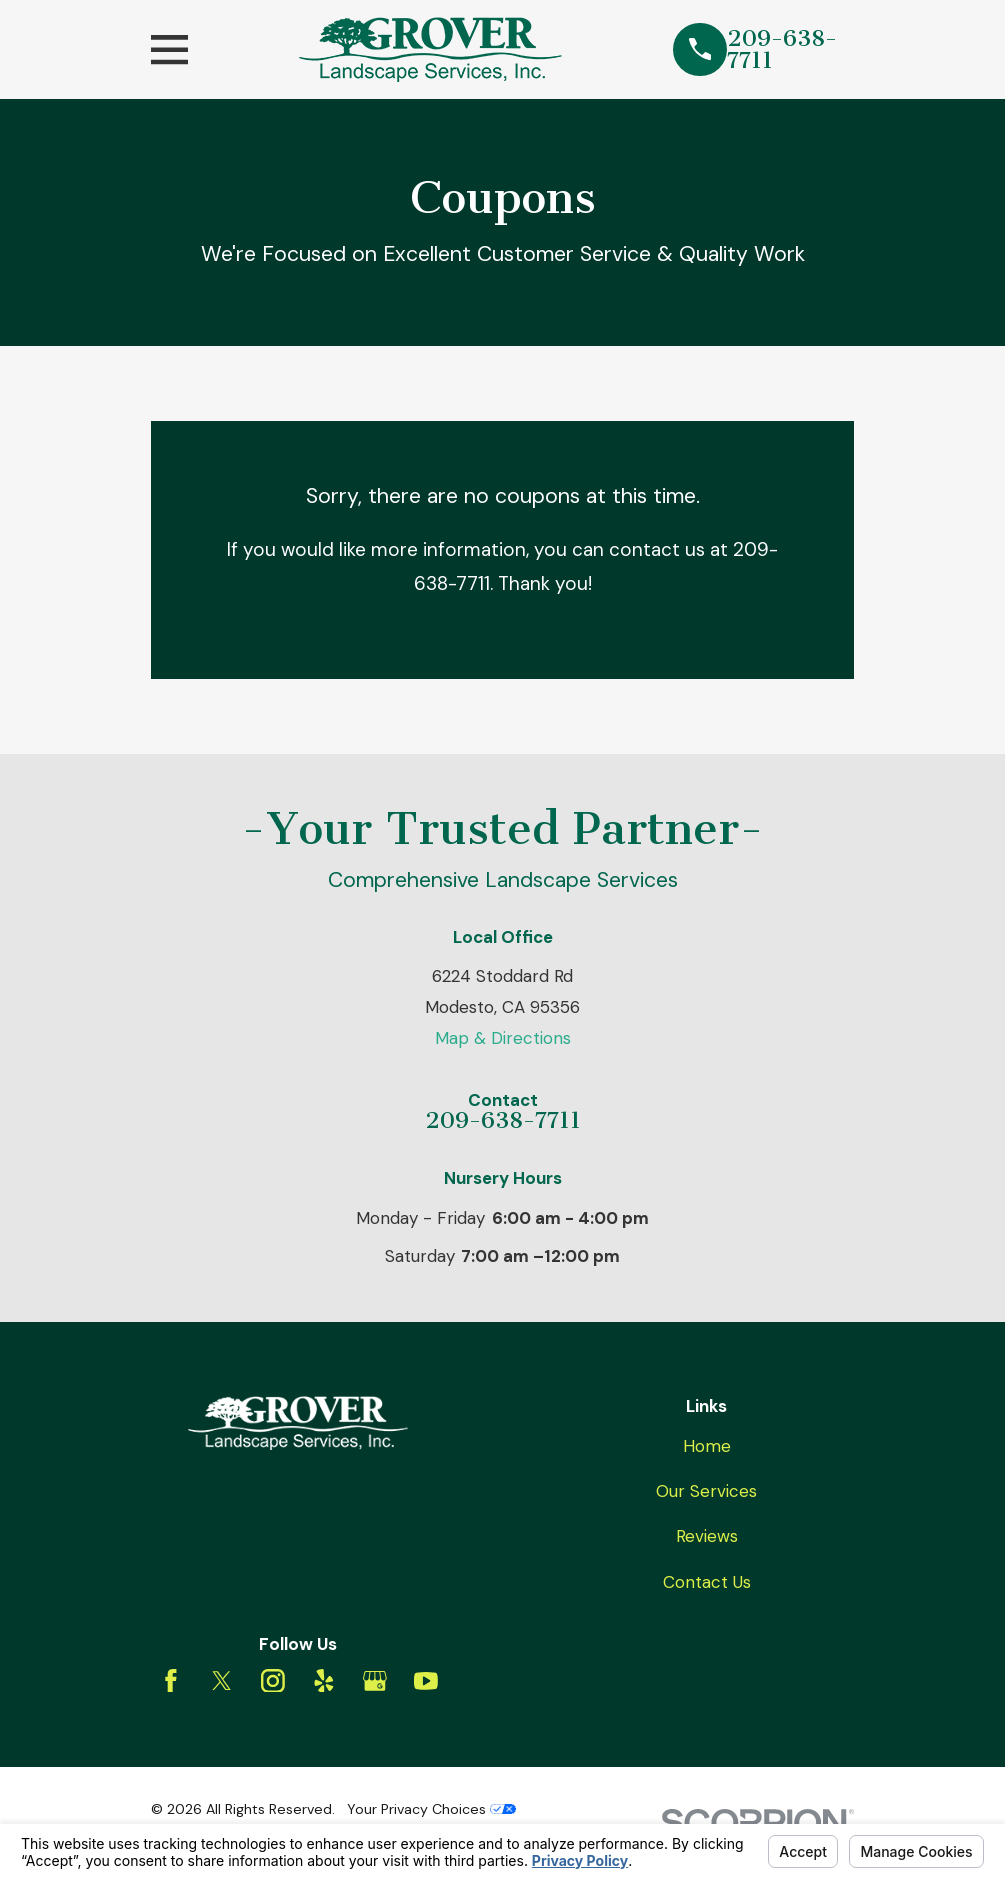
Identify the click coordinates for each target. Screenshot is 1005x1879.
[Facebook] (171, 1681)
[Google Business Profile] (375, 1681)
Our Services (706, 1491)
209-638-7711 (782, 49)
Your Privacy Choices (431, 1809)
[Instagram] (273, 1681)
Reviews (707, 1536)
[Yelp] (324, 1681)
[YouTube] (426, 1681)
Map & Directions (503, 1038)
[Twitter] (222, 1681)
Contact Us (707, 1582)
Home (707, 1446)
